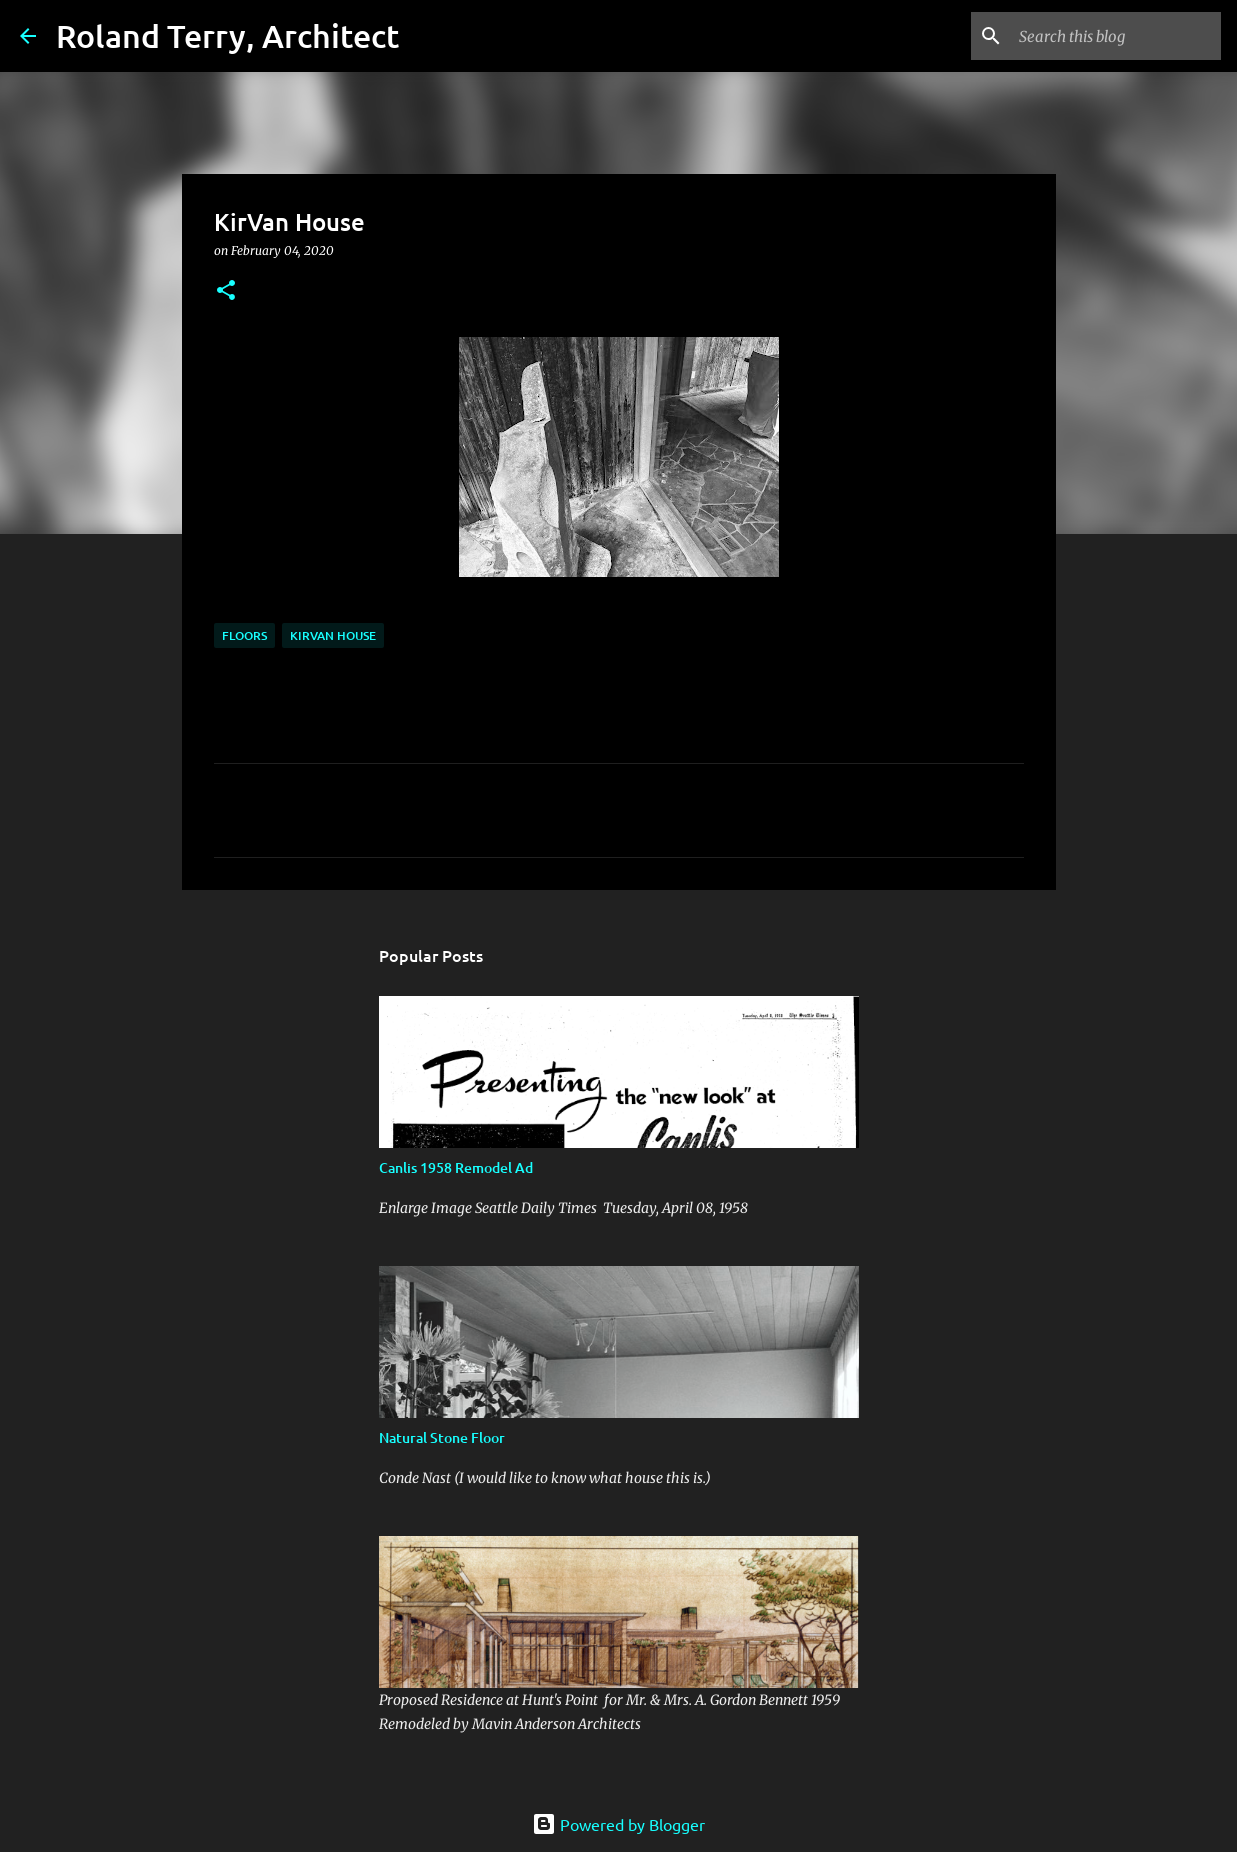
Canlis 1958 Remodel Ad (456, 1167)
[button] (226, 291)
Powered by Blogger (618, 1824)
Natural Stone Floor (442, 1437)
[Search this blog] (1116, 36)
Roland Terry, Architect (227, 35)
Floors (244, 635)
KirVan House (333, 635)
